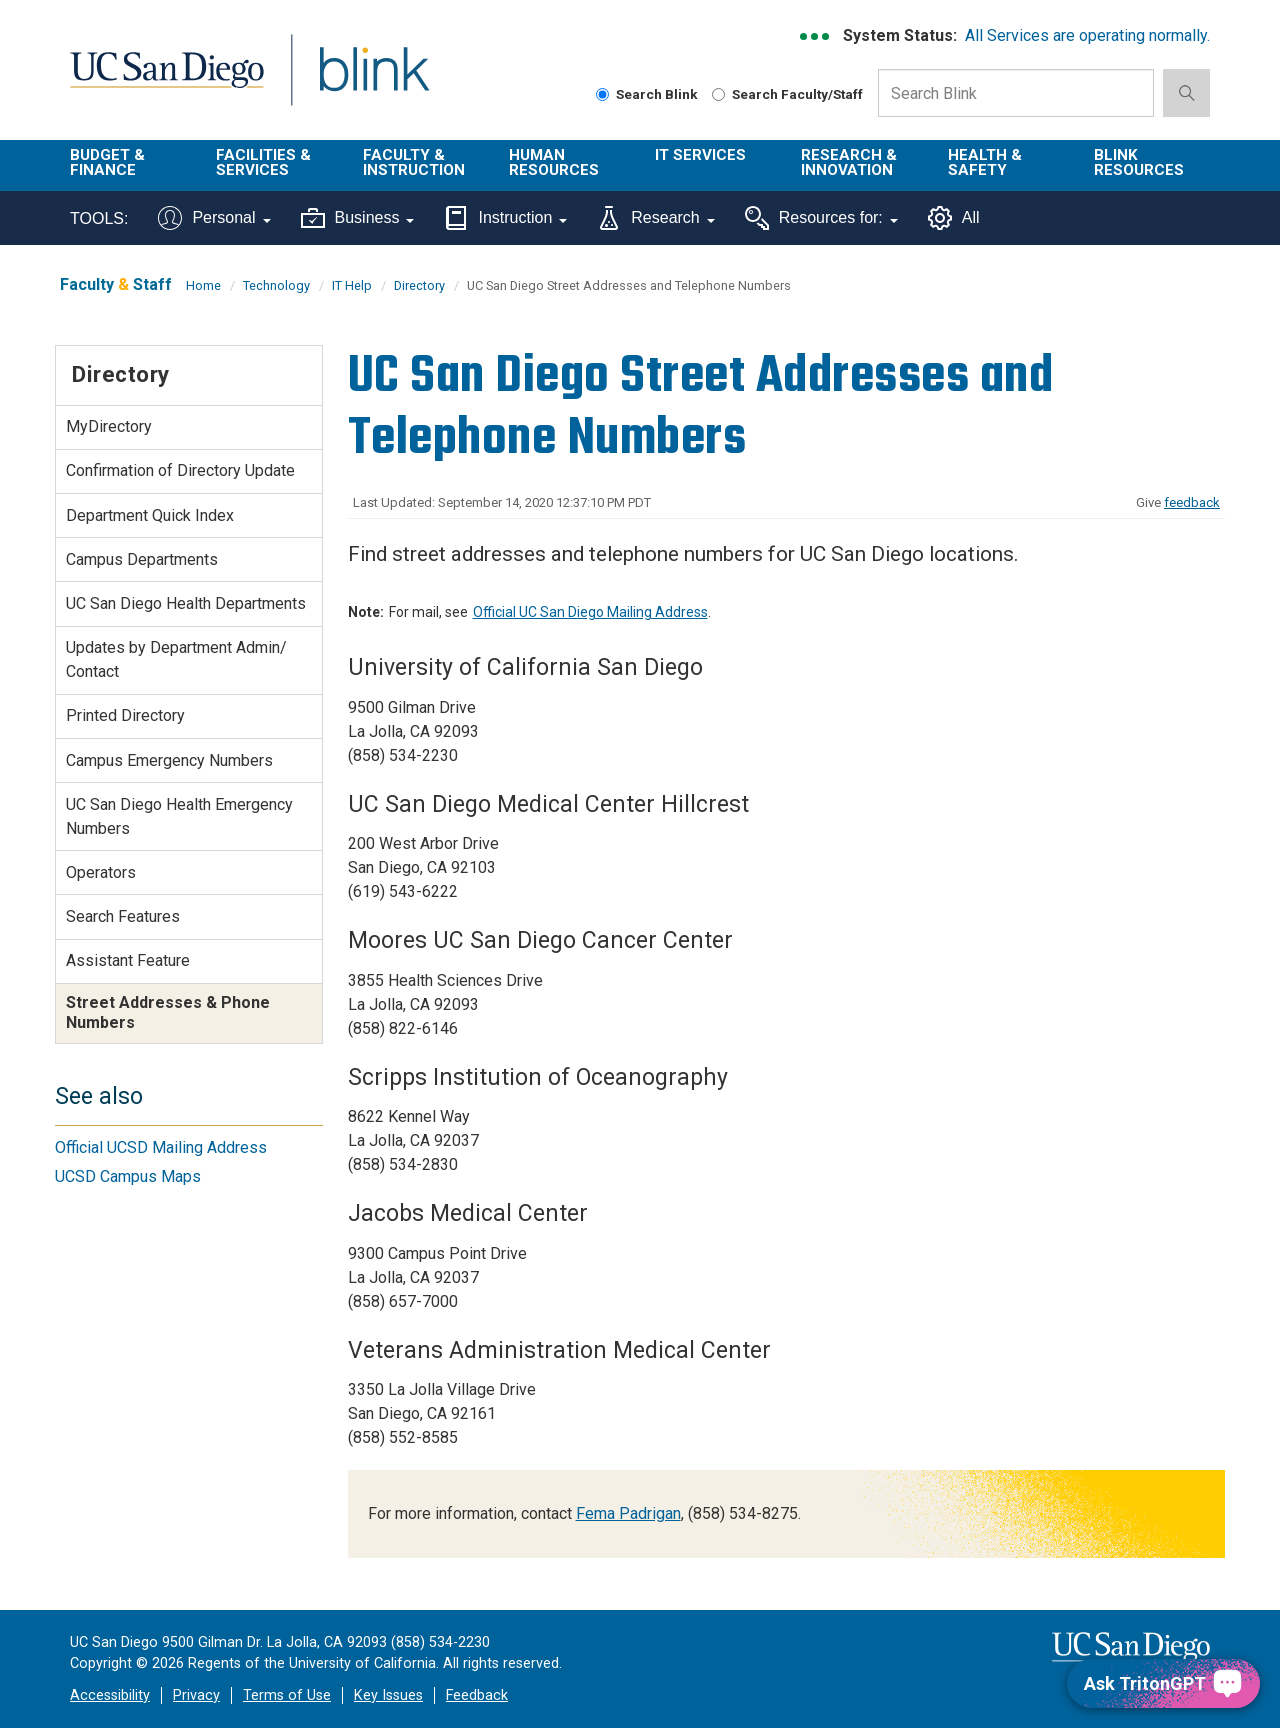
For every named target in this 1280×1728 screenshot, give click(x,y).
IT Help (352, 285)
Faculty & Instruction (414, 162)
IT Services (700, 155)
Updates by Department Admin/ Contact (176, 659)
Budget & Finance (107, 162)
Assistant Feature (128, 960)
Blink (373, 81)
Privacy (196, 1695)
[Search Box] (1016, 93)
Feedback (477, 1695)
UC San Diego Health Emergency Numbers (179, 816)
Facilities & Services (263, 162)
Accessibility (110, 1695)
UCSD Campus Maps (128, 1176)
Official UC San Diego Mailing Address (590, 612)
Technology (276, 285)
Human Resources (554, 162)
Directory (419, 285)
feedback (1192, 502)
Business (358, 218)
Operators (101, 872)
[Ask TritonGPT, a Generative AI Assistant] (1163, 1683)
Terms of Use (287, 1695)
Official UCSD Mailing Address (161, 1147)
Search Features (123, 916)
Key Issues (388, 1695)
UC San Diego (166, 81)
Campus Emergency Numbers (169, 760)
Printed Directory (125, 715)
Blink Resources (1139, 162)
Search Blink (647, 94)
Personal (214, 218)
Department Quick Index (150, 515)
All (954, 218)
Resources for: (821, 218)
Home (203, 285)
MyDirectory (109, 426)
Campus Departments (142, 559)
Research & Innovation (849, 162)
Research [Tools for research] (655, 218)
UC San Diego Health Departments (186, 603)
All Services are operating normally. (1087, 35)
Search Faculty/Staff (787, 94)
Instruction (505, 218)
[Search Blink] (602, 94)
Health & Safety (985, 162)
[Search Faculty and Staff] (718, 94)
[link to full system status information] (815, 36)
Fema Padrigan (628, 1513)
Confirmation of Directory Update (180, 470)
